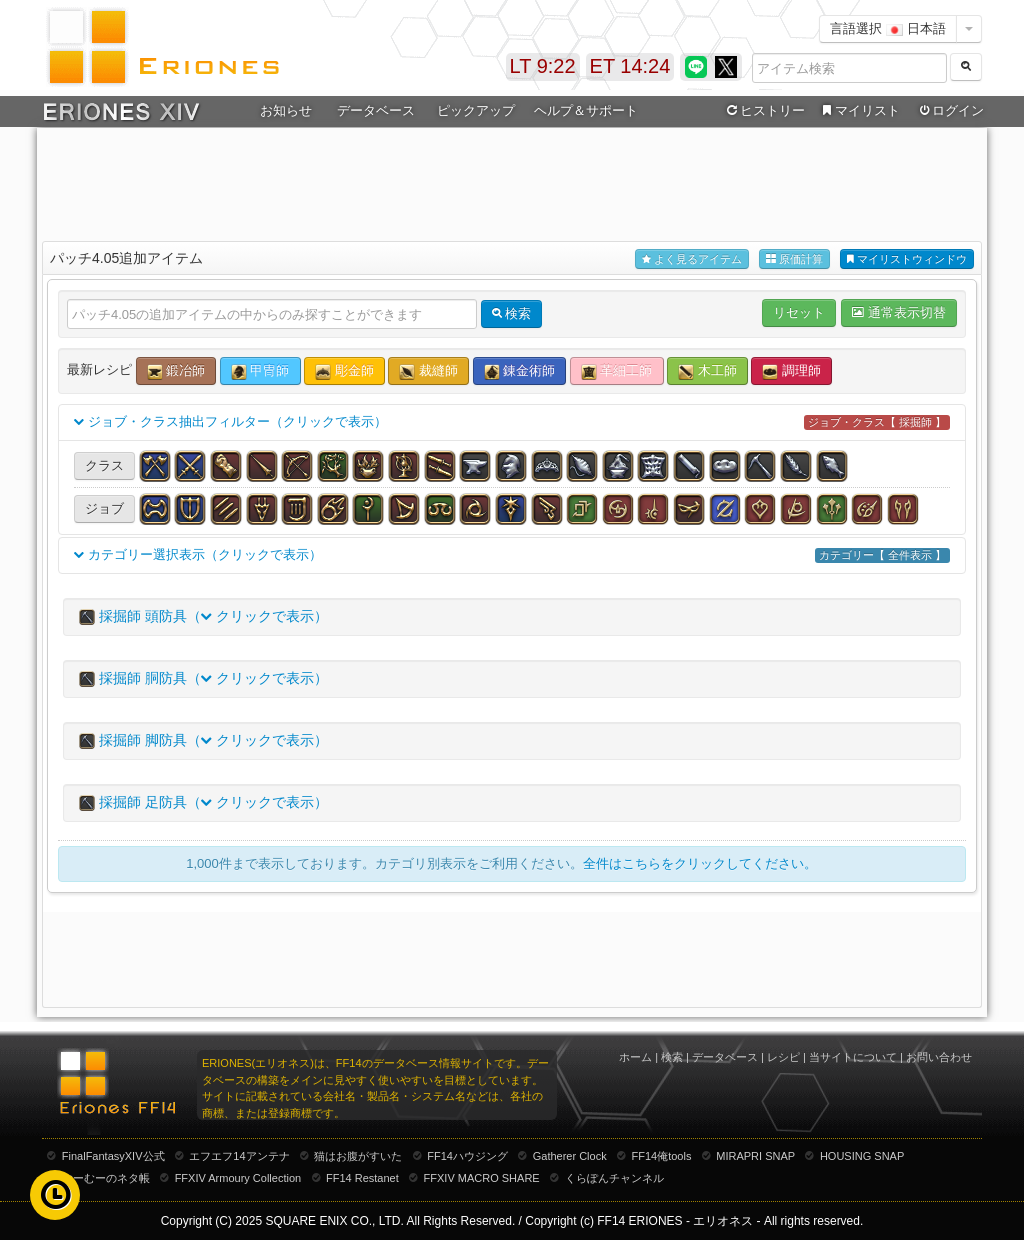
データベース (376, 110)
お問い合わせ (939, 1057)
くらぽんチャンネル (614, 1178)
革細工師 (617, 371)
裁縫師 (428, 371)
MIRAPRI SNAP (755, 1156)
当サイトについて (853, 1057)
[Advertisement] (512, 181)
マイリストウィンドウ (907, 259)
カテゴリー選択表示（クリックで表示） (512, 555)
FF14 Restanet (362, 1178)
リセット (799, 312)
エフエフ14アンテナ (239, 1156)
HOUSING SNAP (862, 1156)
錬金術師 (520, 371)
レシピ (783, 1057)
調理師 (791, 371)
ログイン (950, 111)
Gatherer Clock (570, 1156)
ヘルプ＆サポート (586, 110)
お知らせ (286, 110)
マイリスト (858, 111)
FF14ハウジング (467, 1156)
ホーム (635, 1057)
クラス (104, 465)
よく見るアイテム (692, 259)
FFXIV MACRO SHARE (482, 1178)
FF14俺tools (662, 1156)
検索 (672, 1057)
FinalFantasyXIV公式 (113, 1156)
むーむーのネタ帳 (106, 1178)
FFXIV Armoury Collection (238, 1178)
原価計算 (794, 259)
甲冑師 (260, 371)
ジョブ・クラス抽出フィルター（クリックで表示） (512, 422)
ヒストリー (763, 111)
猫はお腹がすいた (358, 1156)
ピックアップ (476, 110)
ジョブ (104, 508)
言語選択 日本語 (888, 28)
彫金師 (344, 371)
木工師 (707, 371)
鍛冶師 (176, 371)
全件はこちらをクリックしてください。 (700, 863)
